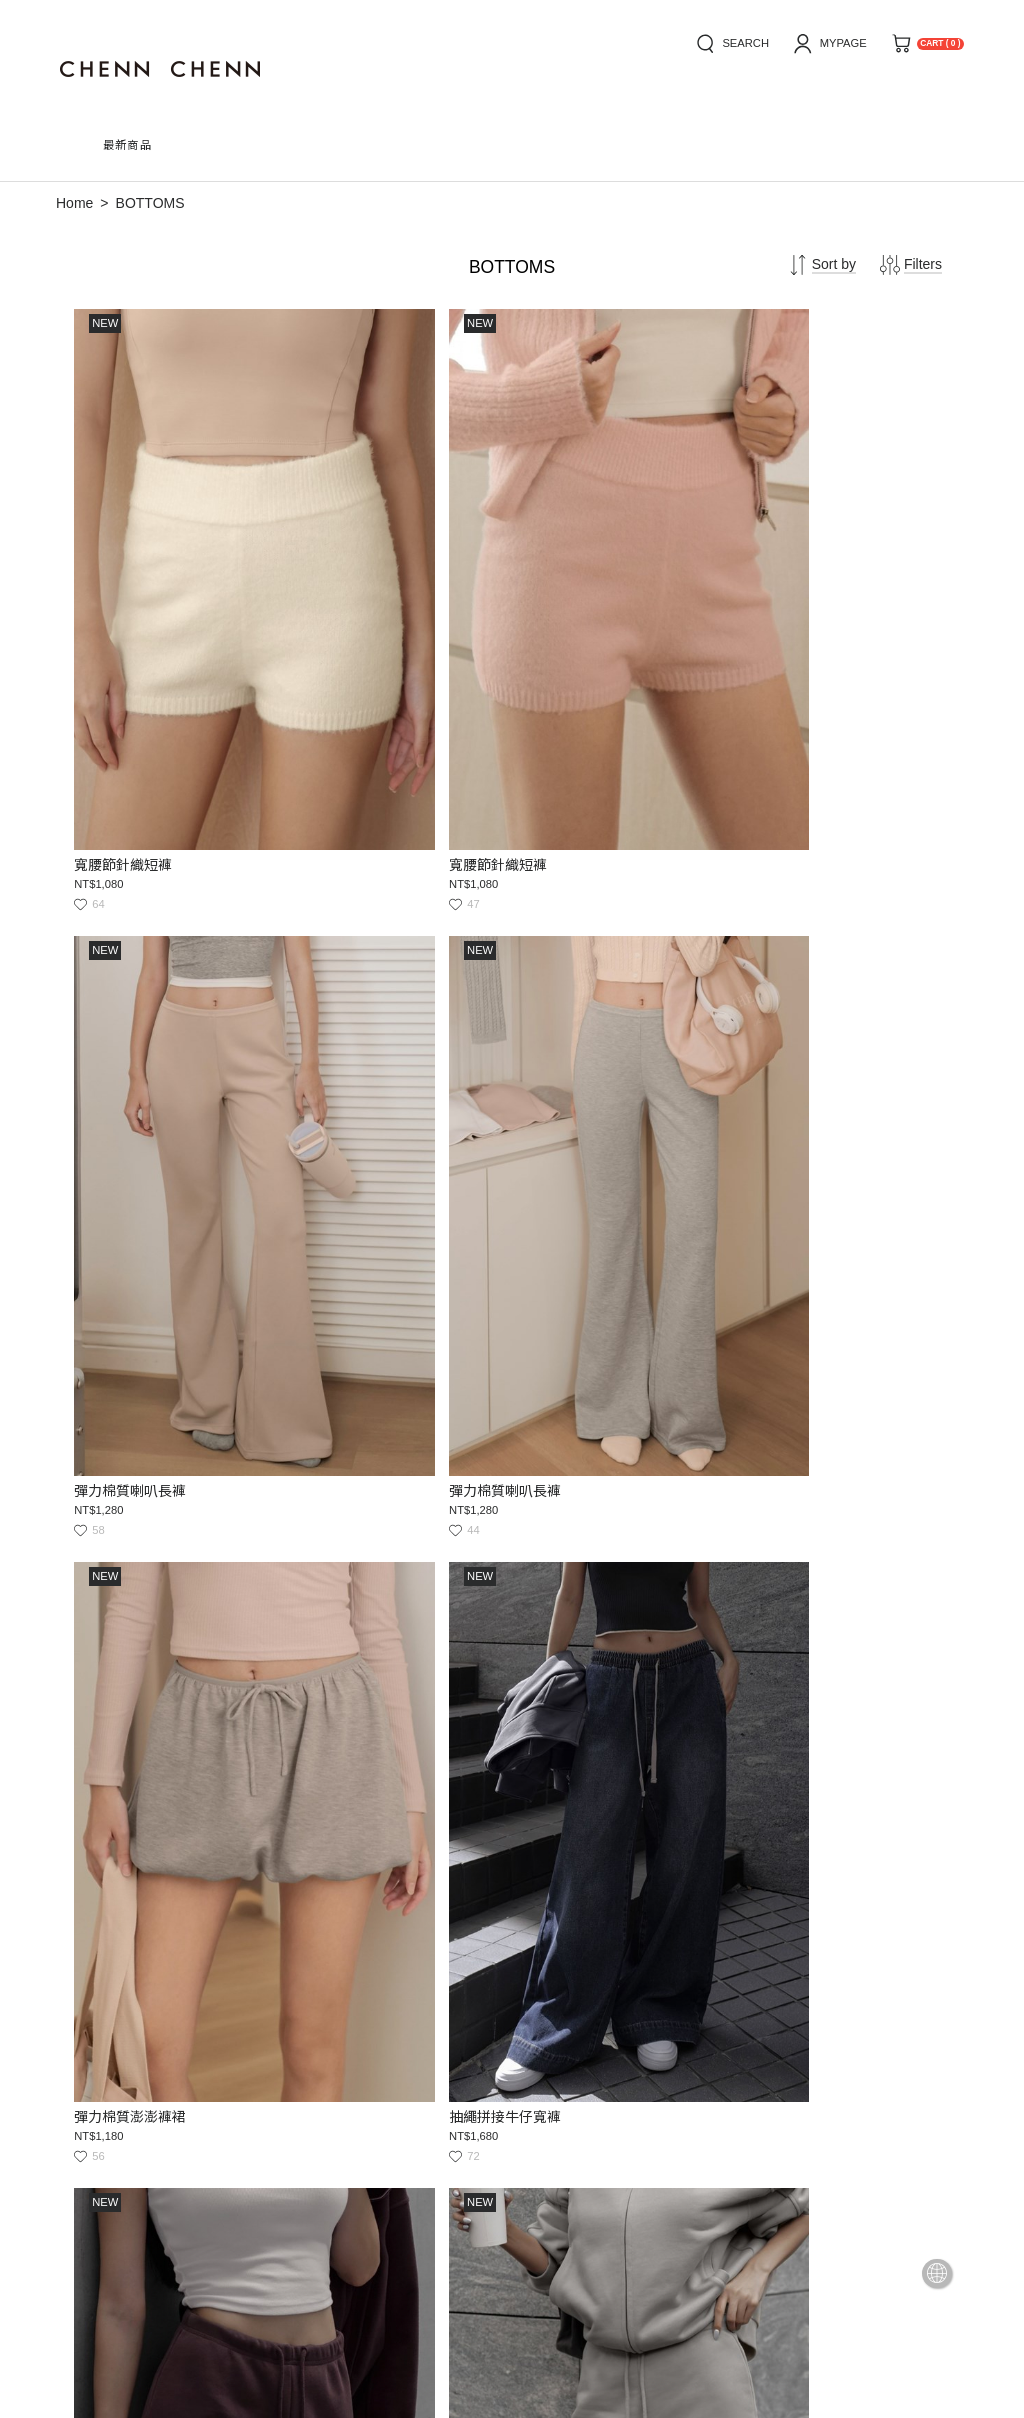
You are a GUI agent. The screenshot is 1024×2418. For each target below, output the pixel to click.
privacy (356, 2099)
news (185, 2099)
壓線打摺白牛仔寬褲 (363, 1797)
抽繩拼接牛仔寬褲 (356, 1018)
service (266, 2099)
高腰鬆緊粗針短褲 (578, 1797)
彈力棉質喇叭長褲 (578, 628)
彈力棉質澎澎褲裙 (133, 1018)
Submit (514, 2178)
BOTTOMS (150, 203)
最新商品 (128, 145)
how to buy (90, 2099)
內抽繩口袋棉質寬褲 (363, 1407)
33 (605, 1898)
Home (74, 203)
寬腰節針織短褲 (126, 628)
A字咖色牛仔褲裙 (130, 1797)
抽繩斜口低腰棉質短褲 (592, 1018)
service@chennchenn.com (227, 2240)
